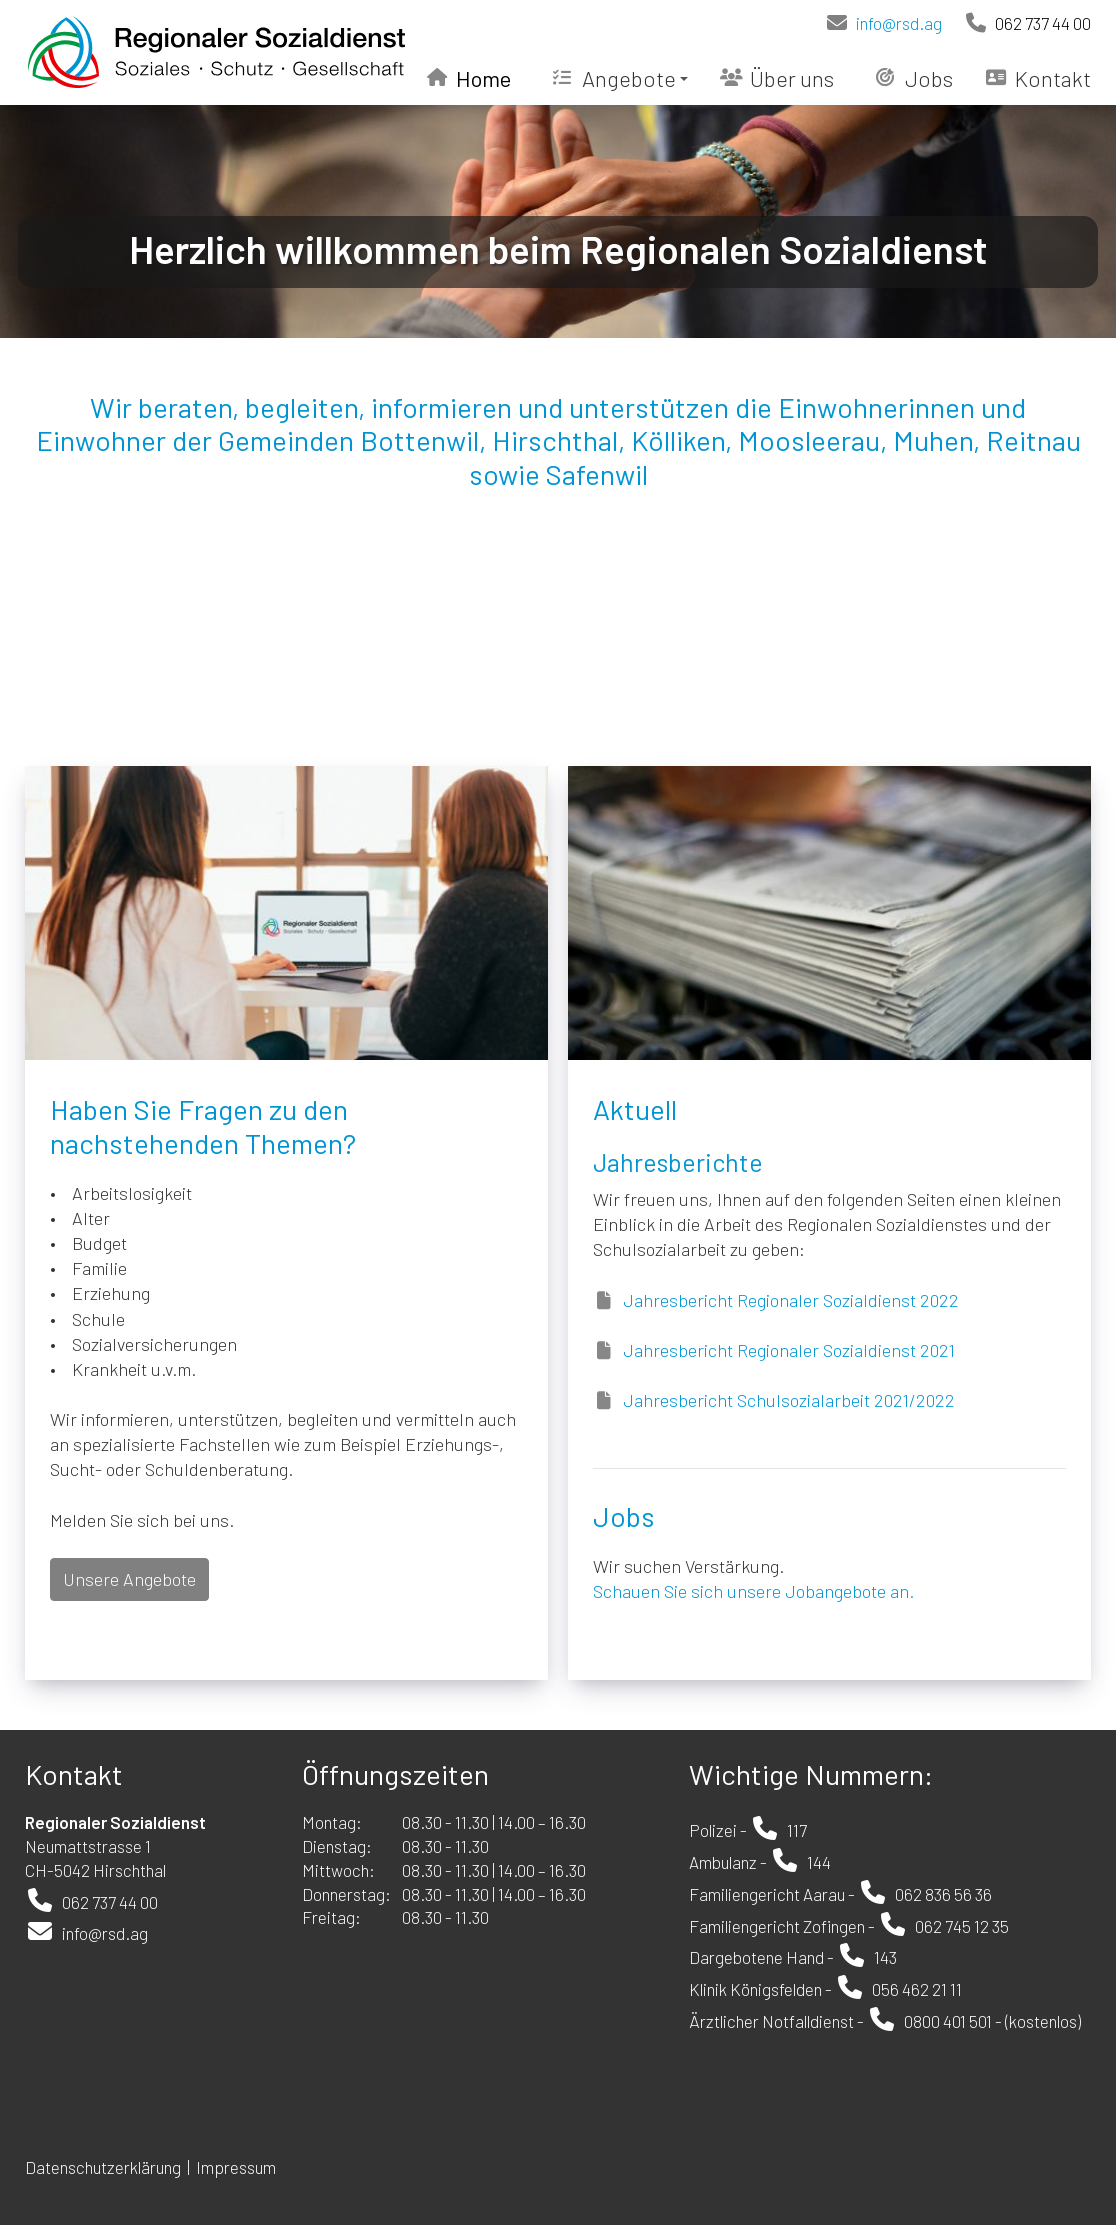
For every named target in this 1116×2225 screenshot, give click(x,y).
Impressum (237, 2167)
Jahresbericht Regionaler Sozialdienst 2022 (791, 1300)
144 (819, 1862)
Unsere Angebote (129, 1579)
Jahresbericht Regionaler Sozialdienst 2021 (789, 1350)
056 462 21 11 (917, 1989)
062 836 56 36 (943, 1894)
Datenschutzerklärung (103, 2167)
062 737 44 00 (1027, 23)
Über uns (777, 78)
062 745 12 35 (962, 1926)
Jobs (913, 78)
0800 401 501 (948, 2021)
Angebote (619, 78)
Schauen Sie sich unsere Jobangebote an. (753, 1591)
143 (885, 1957)
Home (469, 78)
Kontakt (1038, 78)
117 (797, 1830)
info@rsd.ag (883, 23)
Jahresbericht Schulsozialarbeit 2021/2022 (789, 1400)
